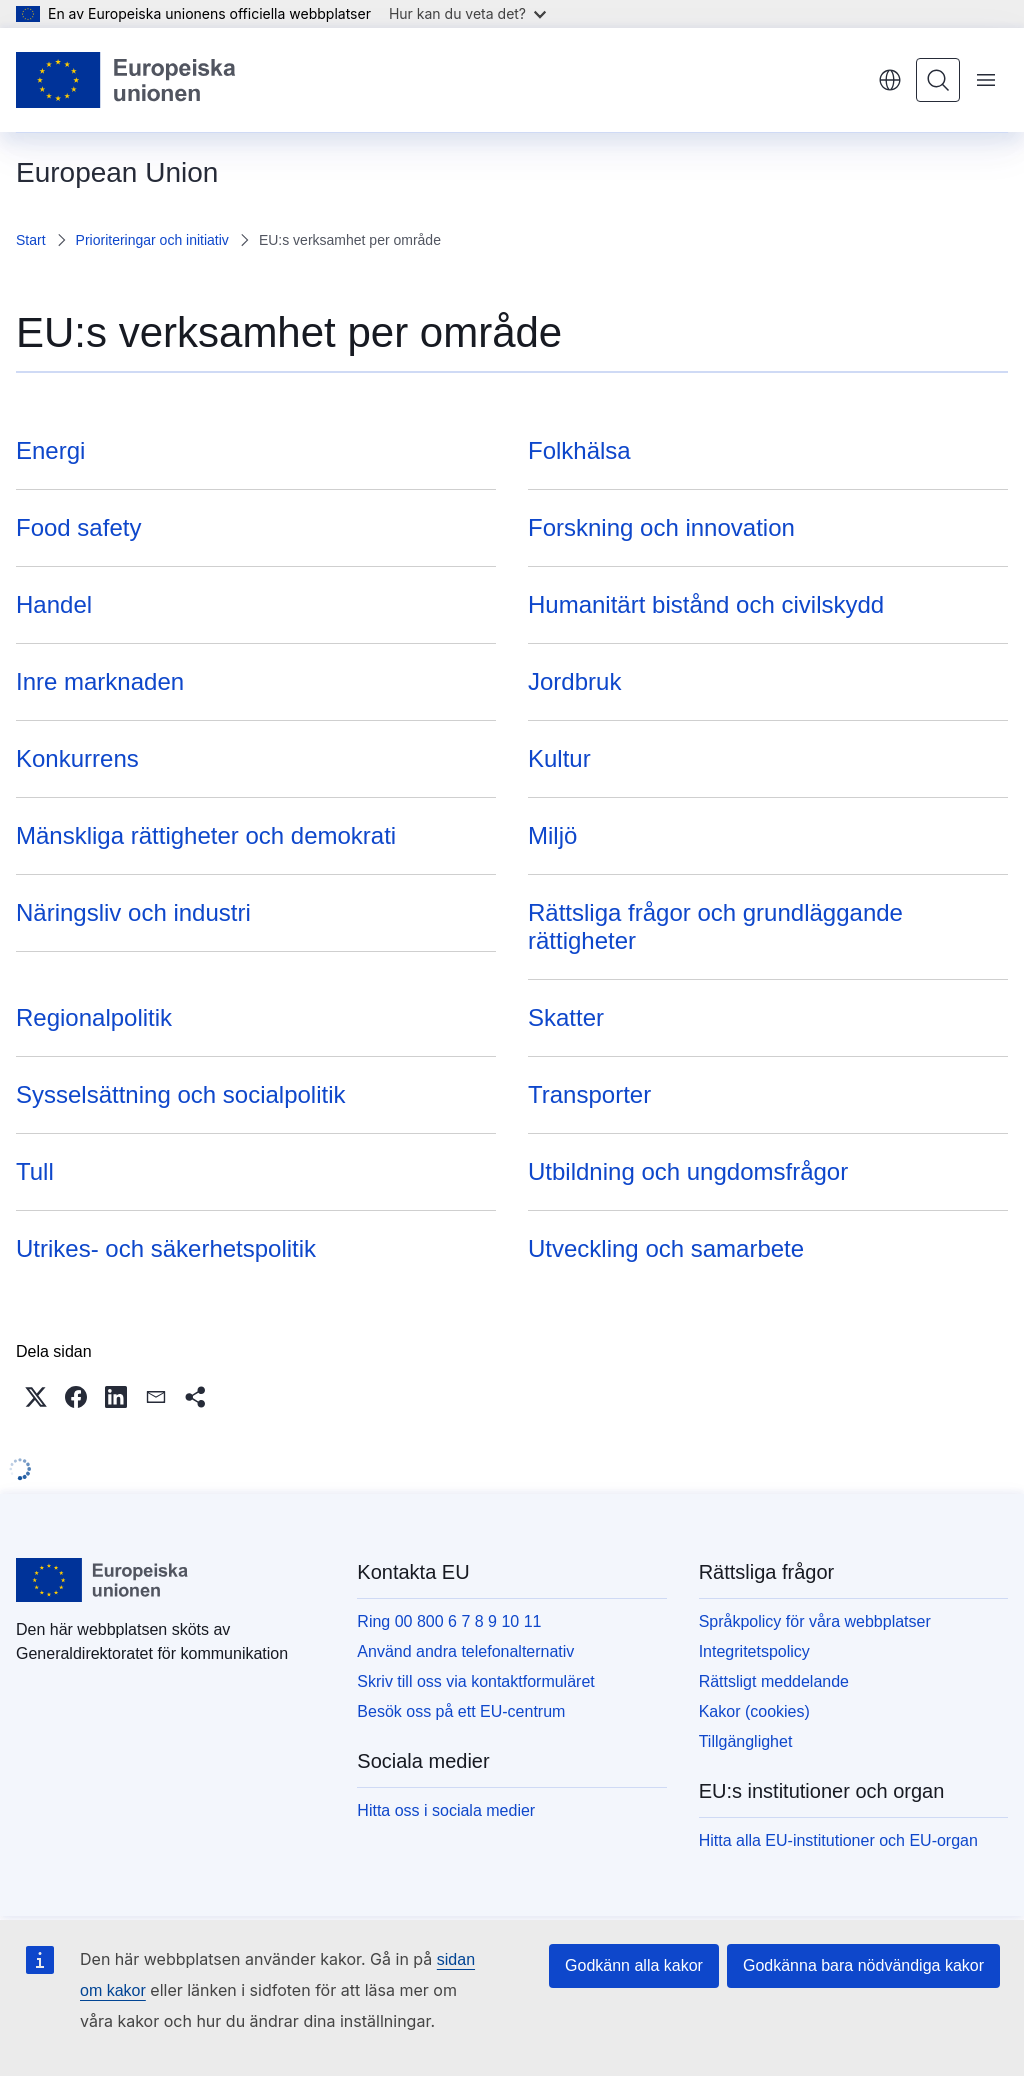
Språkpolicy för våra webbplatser (815, 1621)
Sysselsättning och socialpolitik (181, 1094)
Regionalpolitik (94, 1017)
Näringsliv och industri (133, 912)
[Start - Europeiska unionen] (126, 80)
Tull (35, 1171)
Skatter (566, 1017)
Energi (50, 450)
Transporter (589, 1094)
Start (31, 240)
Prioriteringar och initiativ (152, 240)
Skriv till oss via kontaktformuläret (475, 1681)
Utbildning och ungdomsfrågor (688, 1171)
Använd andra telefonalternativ (465, 1651)
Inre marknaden (100, 681)
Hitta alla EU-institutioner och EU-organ (838, 1840)
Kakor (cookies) (754, 1711)
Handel (54, 604)
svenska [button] (890, 80)
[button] (36, 1397)
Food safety (78, 527)
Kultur (559, 758)
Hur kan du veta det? (467, 13)
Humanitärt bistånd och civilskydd (706, 604)
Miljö (552, 835)
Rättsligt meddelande (774, 1681)
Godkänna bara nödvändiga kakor (863, 1965)
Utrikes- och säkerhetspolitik (166, 1248)
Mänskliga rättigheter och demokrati (206, 835)
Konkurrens (77, 758)
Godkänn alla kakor (634, 1965)
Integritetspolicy (754, 1651)
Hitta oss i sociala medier (446, 1810)
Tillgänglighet (746, 1741)
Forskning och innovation (661, 527)
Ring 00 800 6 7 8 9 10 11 (449, 1621)
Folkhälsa (579, 450)
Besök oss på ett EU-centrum (461, 1711)
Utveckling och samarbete (666, 1248)
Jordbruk (574, 681)
